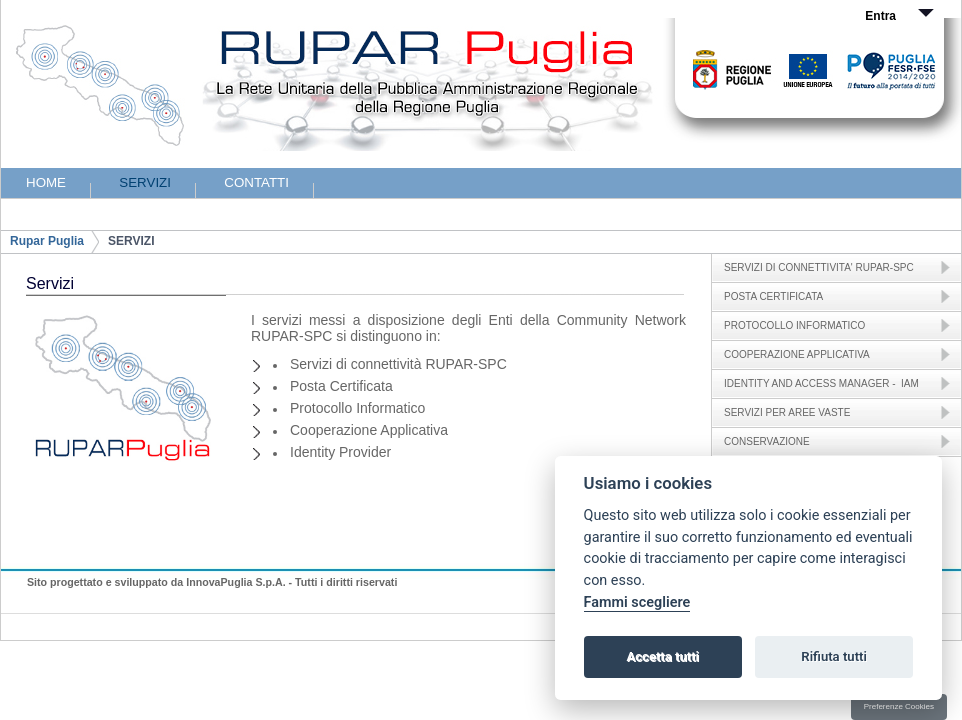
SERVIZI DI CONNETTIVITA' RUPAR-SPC (819, 267)
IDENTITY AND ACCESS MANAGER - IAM (821, 383)
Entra (880, 16)
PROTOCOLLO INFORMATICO (794, 325)
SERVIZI (131, 241)
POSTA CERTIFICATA (773, 296)
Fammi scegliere (637, 602)
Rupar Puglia (47, 241)
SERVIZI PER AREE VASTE (787, 412)
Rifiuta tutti (834, 656)
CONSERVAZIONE (767, 441)
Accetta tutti (662, 656)
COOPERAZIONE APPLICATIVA (797, 354)
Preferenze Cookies (899, 706)
